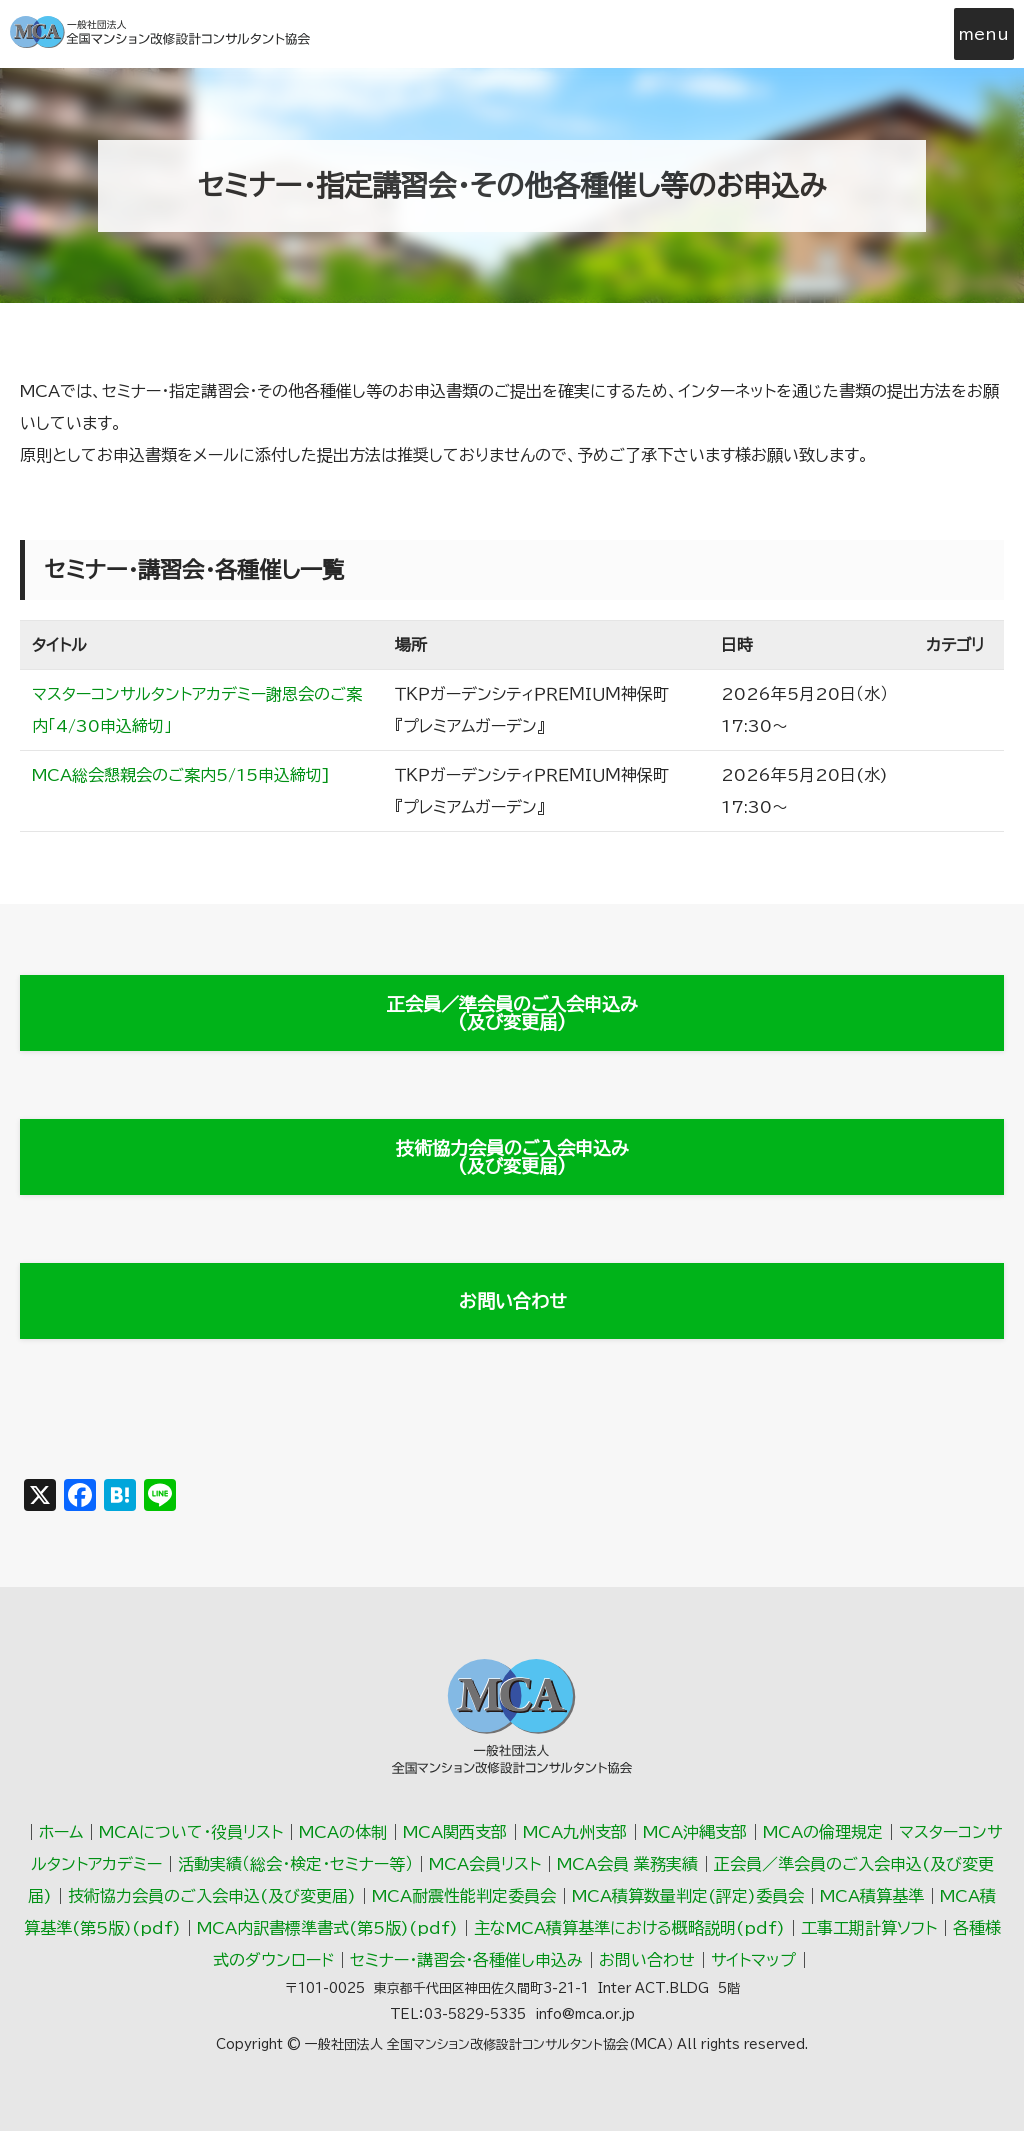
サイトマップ (753, 1960)
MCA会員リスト (485, 1864)
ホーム (61, 1832)
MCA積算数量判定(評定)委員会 (688, 1896)
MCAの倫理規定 (823, 1832)
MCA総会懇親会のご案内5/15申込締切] (181, 775)
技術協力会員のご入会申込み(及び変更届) (512, 1157)
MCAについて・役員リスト (191, 1832)
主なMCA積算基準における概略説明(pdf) (629, 1928)
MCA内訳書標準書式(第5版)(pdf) (327, 1928)
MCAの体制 (343, 1832)
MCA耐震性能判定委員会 (464, 1896)
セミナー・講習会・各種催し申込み (466, 1960)
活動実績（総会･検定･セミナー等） (295, 1864)
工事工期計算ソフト (869, 1928)
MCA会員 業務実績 (627, 1864)
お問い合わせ (512, 1301)
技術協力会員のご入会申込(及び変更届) (212, 1896)
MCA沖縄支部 (695, 1832)
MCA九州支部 (575, 1832)
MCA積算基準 (872, 1896)
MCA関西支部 (455, 1832)
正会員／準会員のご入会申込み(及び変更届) (512, 1013)
